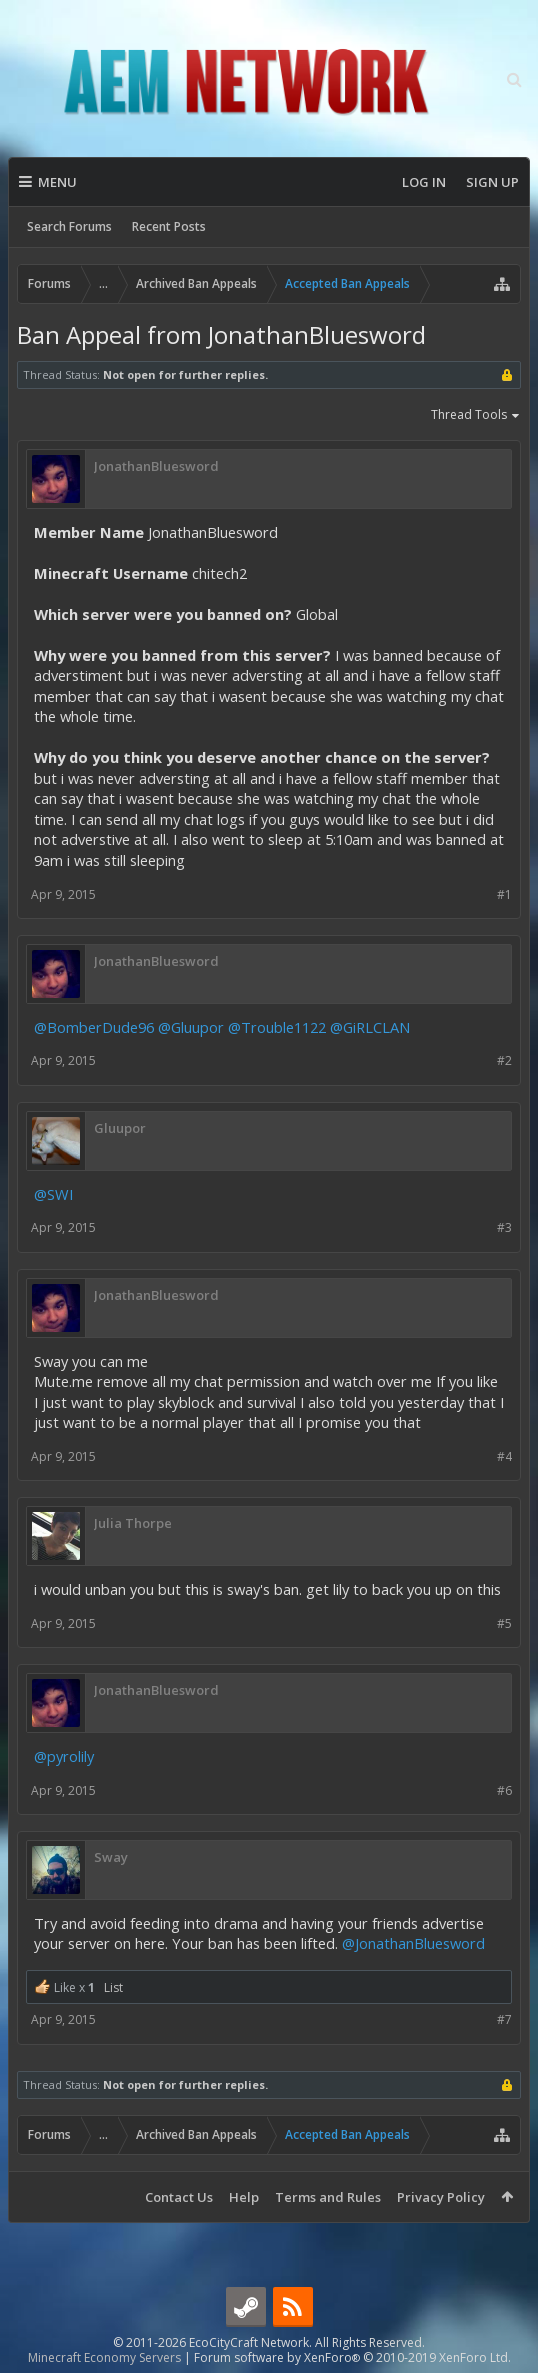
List (113, 1987)
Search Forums (69, 226)
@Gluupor (191, 1027)
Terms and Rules (328, 2197)
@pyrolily (64, 1756)
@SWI (53, 1194)
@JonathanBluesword (413, 1943)
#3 (504, 1227)
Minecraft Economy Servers (104, 2357)
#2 (504, 1060)
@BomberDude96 (94, 1027)
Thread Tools (476, 416)
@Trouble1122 (277, 1027)
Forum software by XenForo (352, 2357)
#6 (504, 1790)
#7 (504, 2019)
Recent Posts (169, 226)
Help (244, 2197)
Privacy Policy (441, 2197)
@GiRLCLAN (370, 1027)
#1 (504, 894)
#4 (504, 1456)
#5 (504, 1623)
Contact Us (179, 2197)
